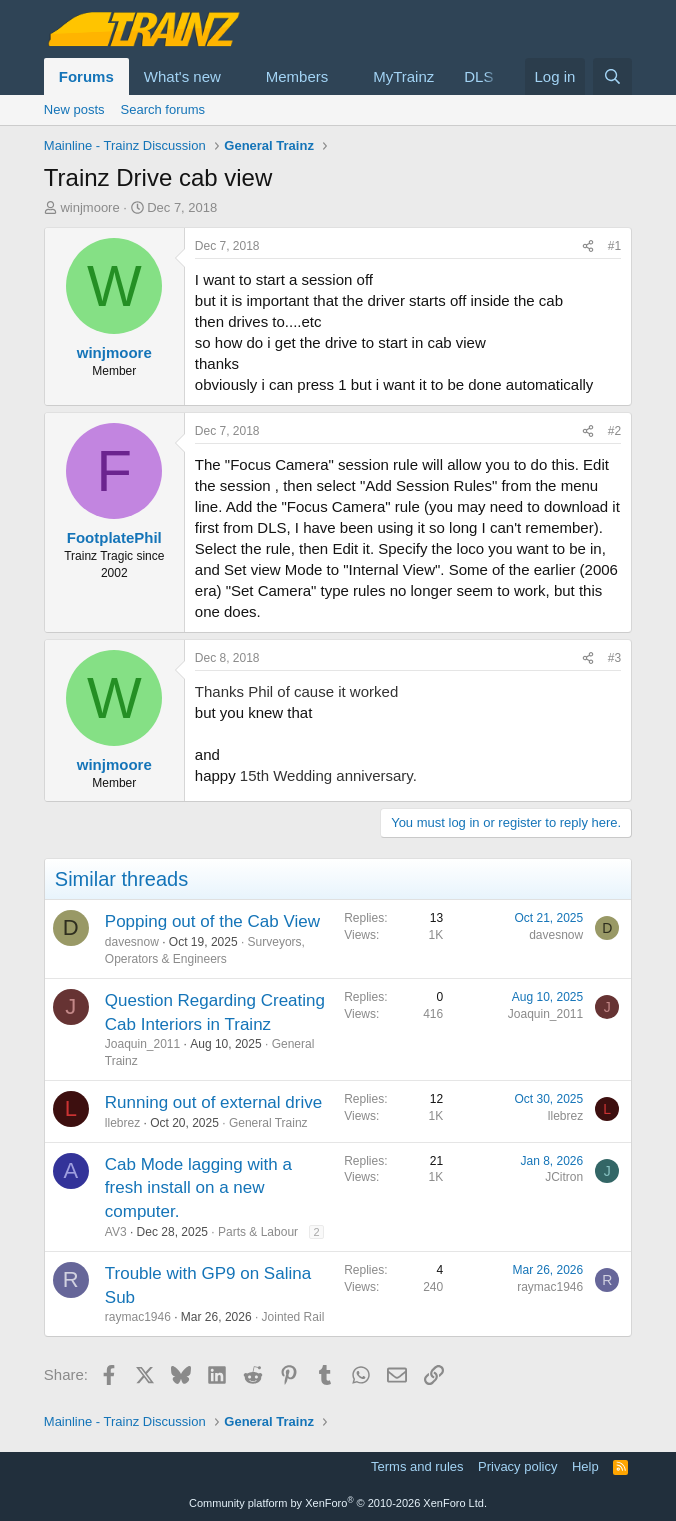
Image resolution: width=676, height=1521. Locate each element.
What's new (182, 76)
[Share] (588, 246)
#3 (614, 658)
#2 (614, 431)
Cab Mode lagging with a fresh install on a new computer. (198, 1188)
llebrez (122, 1123)
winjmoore (89, 207)
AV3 (116, 1232)
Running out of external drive (213, 1102)
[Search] (612, 76)
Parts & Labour (258, 1232)
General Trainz (268, 1123)
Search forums (163, 109)
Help (585, 1466)
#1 (614, 246)
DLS (478, 76)
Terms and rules (417, 1466)
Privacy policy (517, 1466)
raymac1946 (138, 1317)
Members (297, 76)
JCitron (564, 1177)
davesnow (132, 942)
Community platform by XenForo (338, 1503)
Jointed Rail (293, 1317)
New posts (74, 109)
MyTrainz (403, 76)
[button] (237, 76)
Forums (86, 76)
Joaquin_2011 (142, 1044)
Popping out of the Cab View (212, 921)
